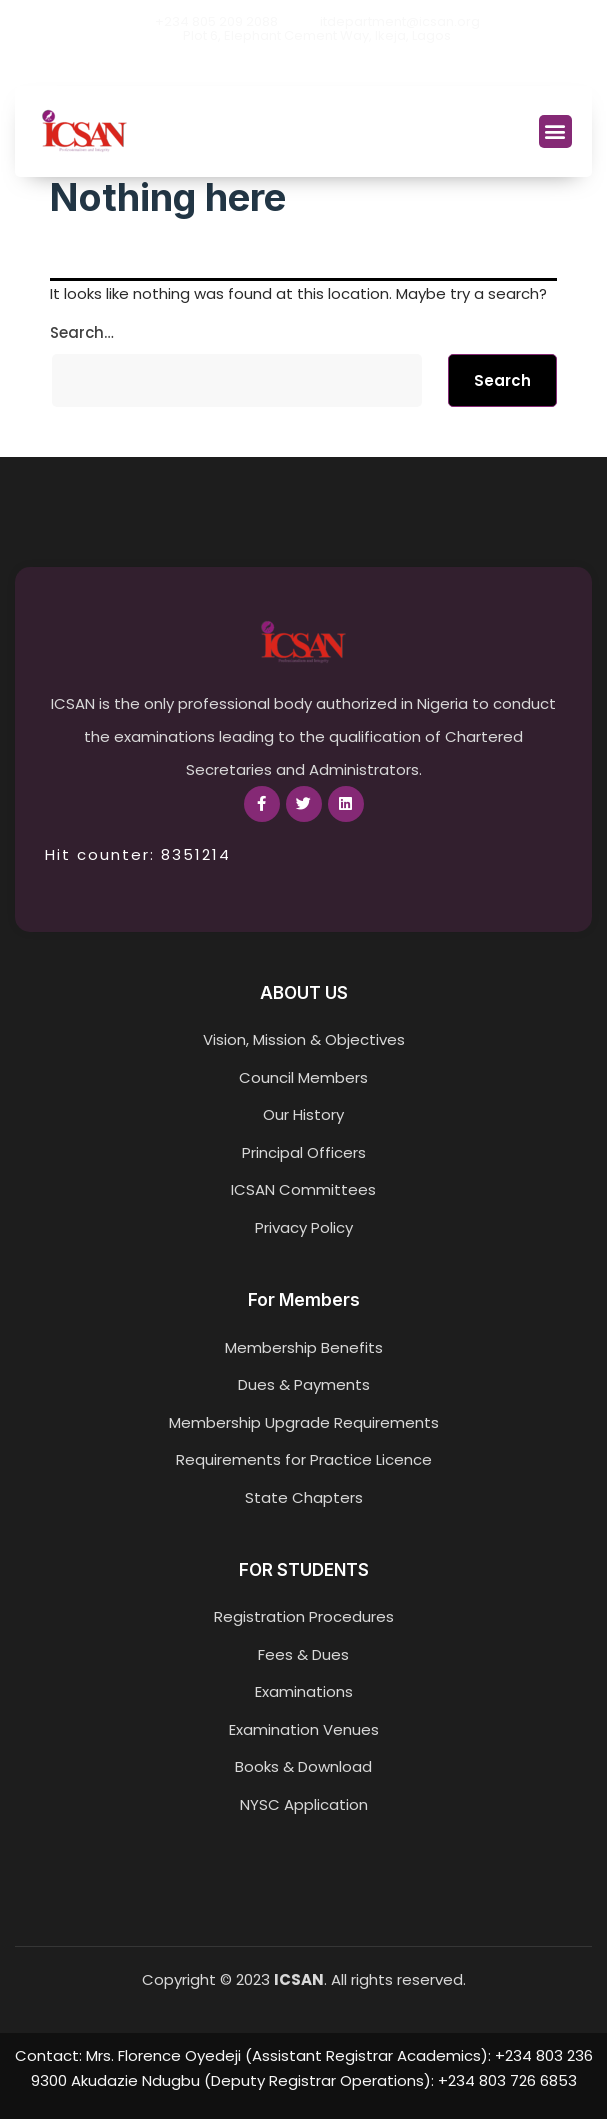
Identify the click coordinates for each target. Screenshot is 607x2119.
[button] (555, 131)
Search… (82, 332)
